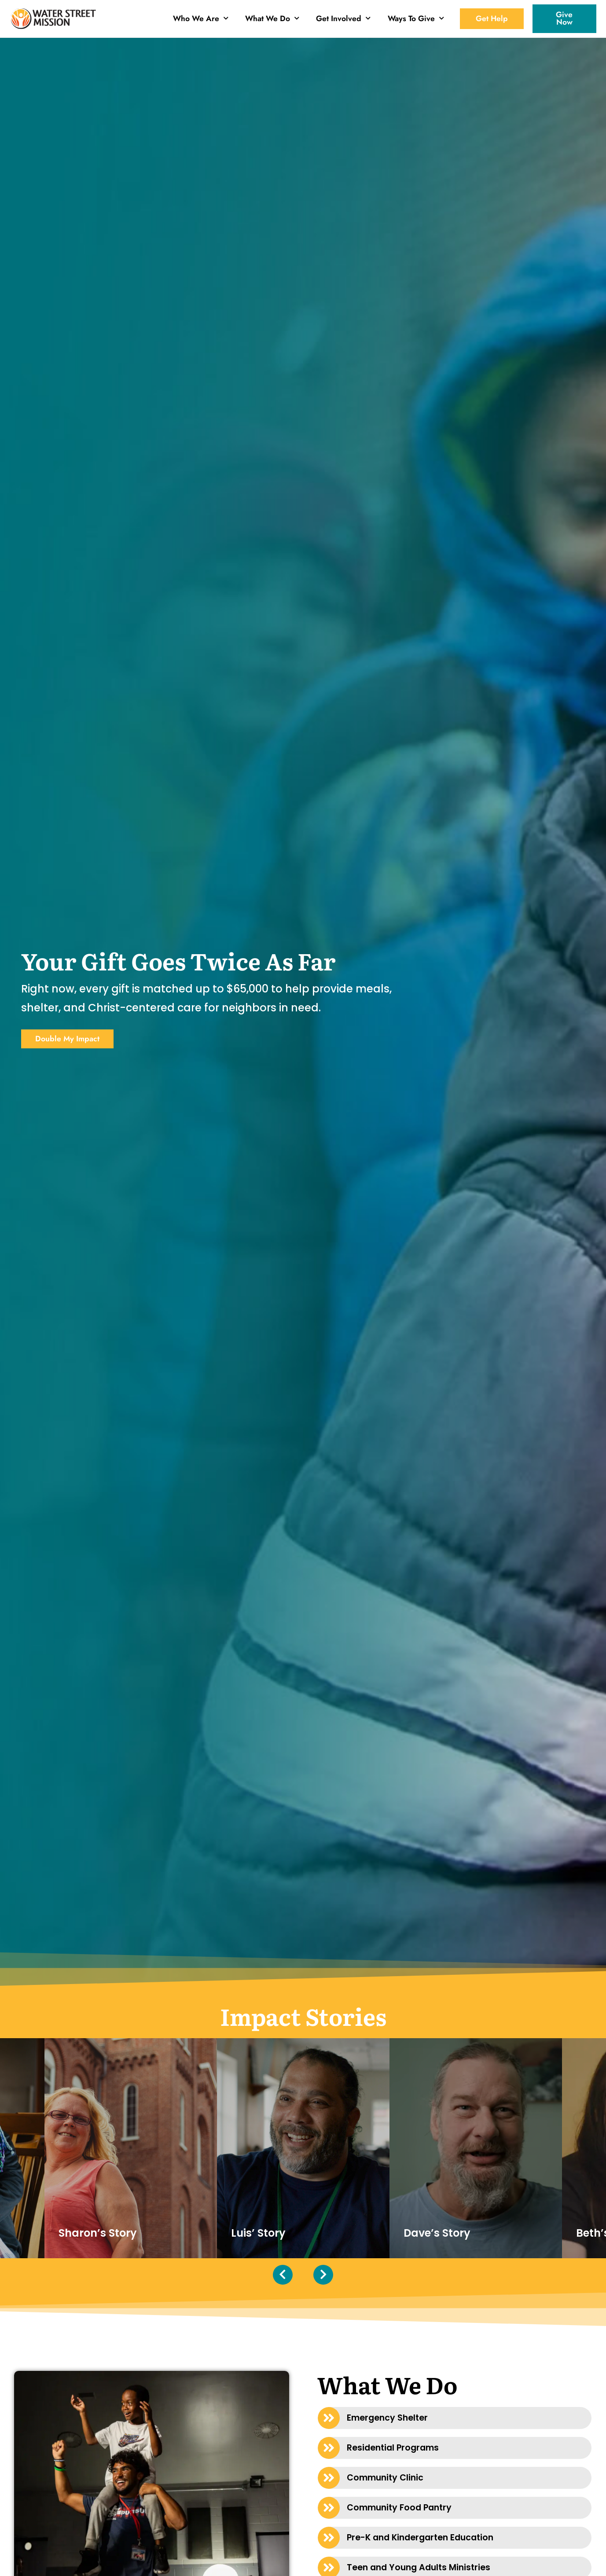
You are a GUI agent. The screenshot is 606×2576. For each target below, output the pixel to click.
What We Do (272, 18)
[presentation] (283, 2275)
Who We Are (200, 18)
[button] (455, 2418)
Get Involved (343, 18)
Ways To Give (416, 18)
